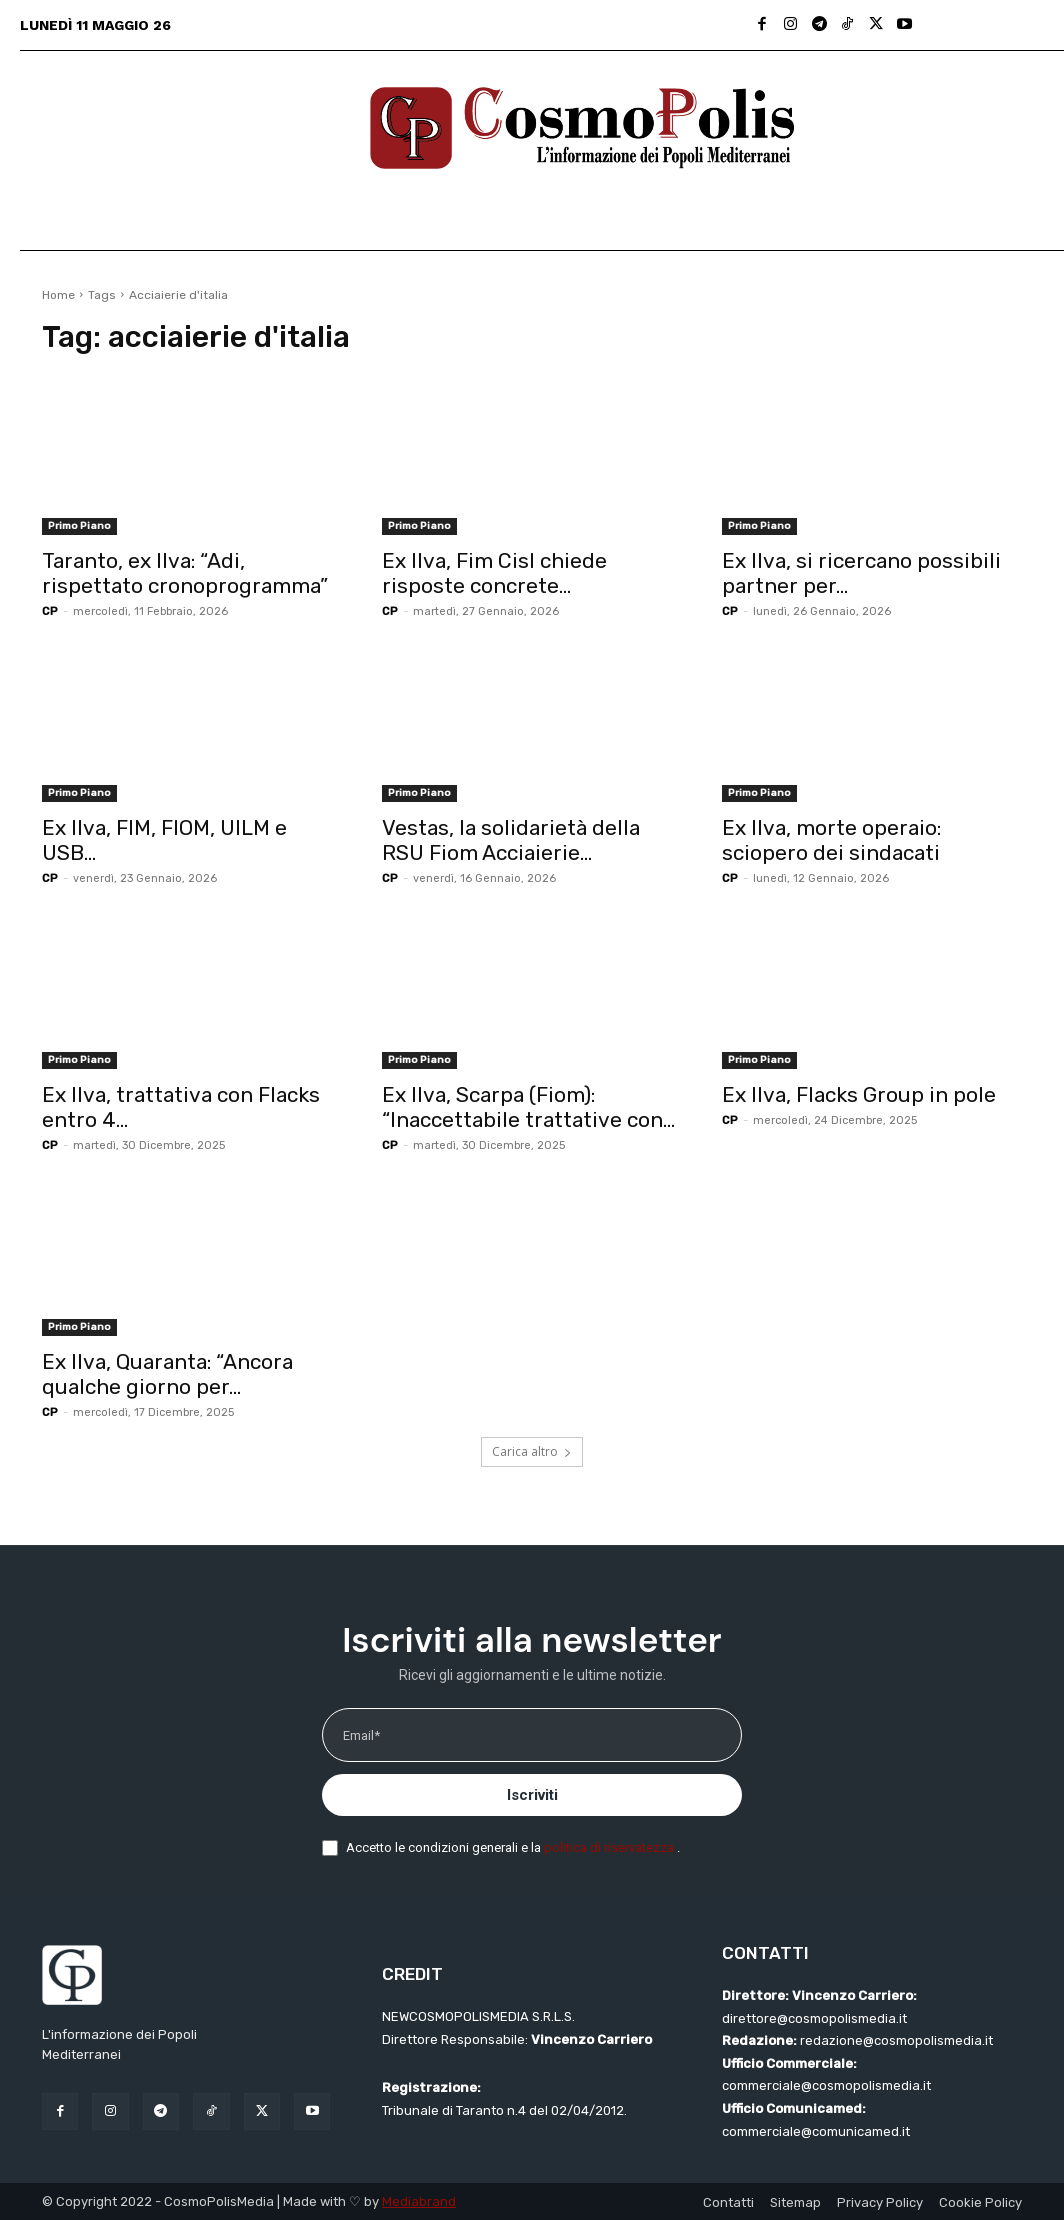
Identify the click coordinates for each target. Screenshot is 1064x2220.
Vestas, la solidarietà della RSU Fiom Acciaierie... (511, 840)
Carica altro (532, 1451)
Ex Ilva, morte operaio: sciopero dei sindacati (831, 840)
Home (58, 295)
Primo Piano (79, 526)
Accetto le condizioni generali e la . (513, 1847)
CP (50, 611)
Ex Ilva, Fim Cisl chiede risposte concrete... (494, 573)
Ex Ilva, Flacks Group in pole (859, 1094)
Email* (361, 1735)
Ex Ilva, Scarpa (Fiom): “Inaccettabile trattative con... (528, 1107)
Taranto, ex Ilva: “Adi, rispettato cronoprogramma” (185, 573)
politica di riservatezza (610, 1847)
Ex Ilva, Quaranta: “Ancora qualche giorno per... (167, 1374)
